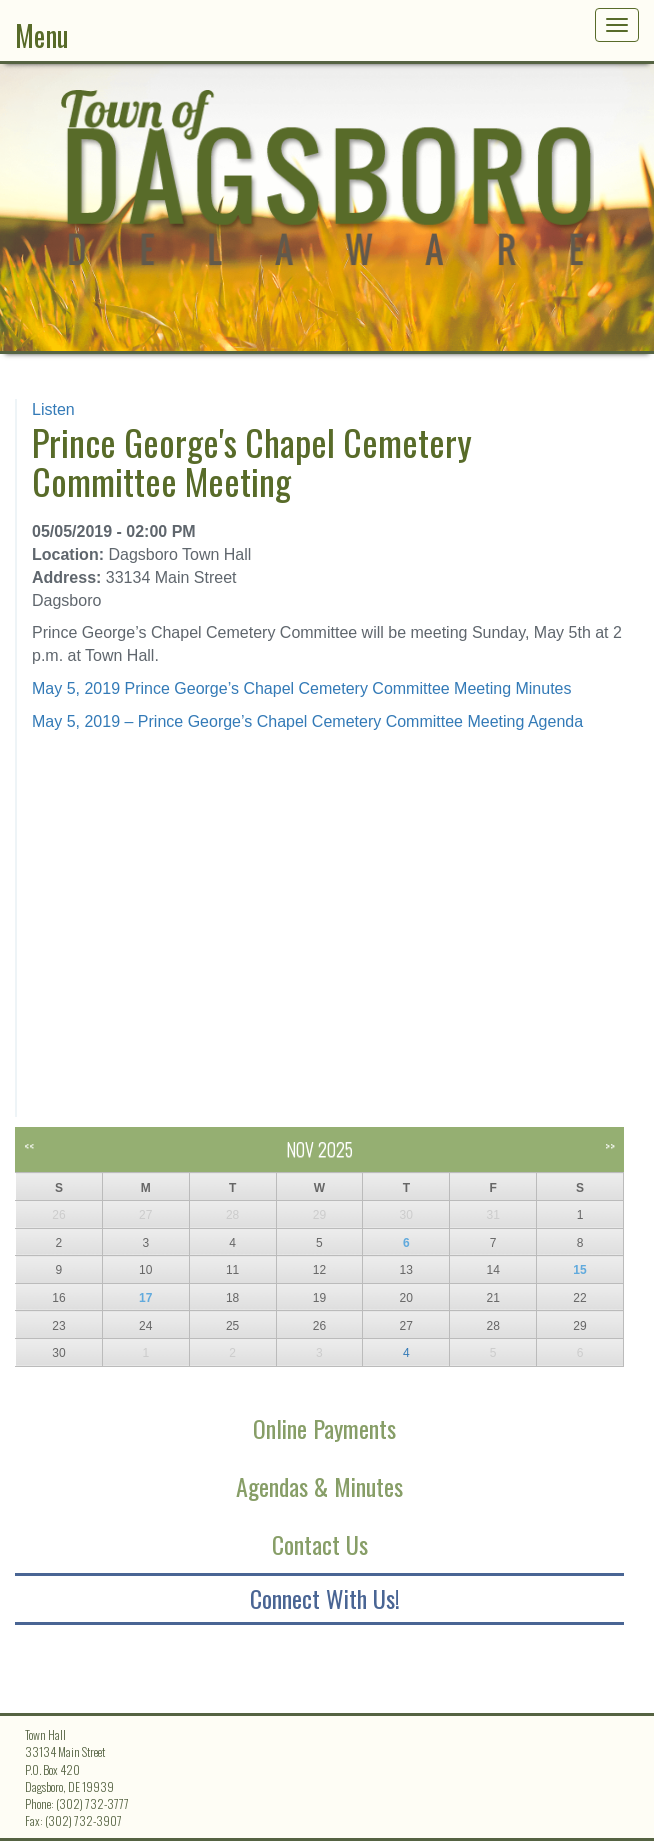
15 (579, 1270)
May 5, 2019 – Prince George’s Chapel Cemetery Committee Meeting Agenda (307, 721)
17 (145, 1298)
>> (610, 1145)
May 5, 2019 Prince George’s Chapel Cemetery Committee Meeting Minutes (302, 688)
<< (29, 1145)
